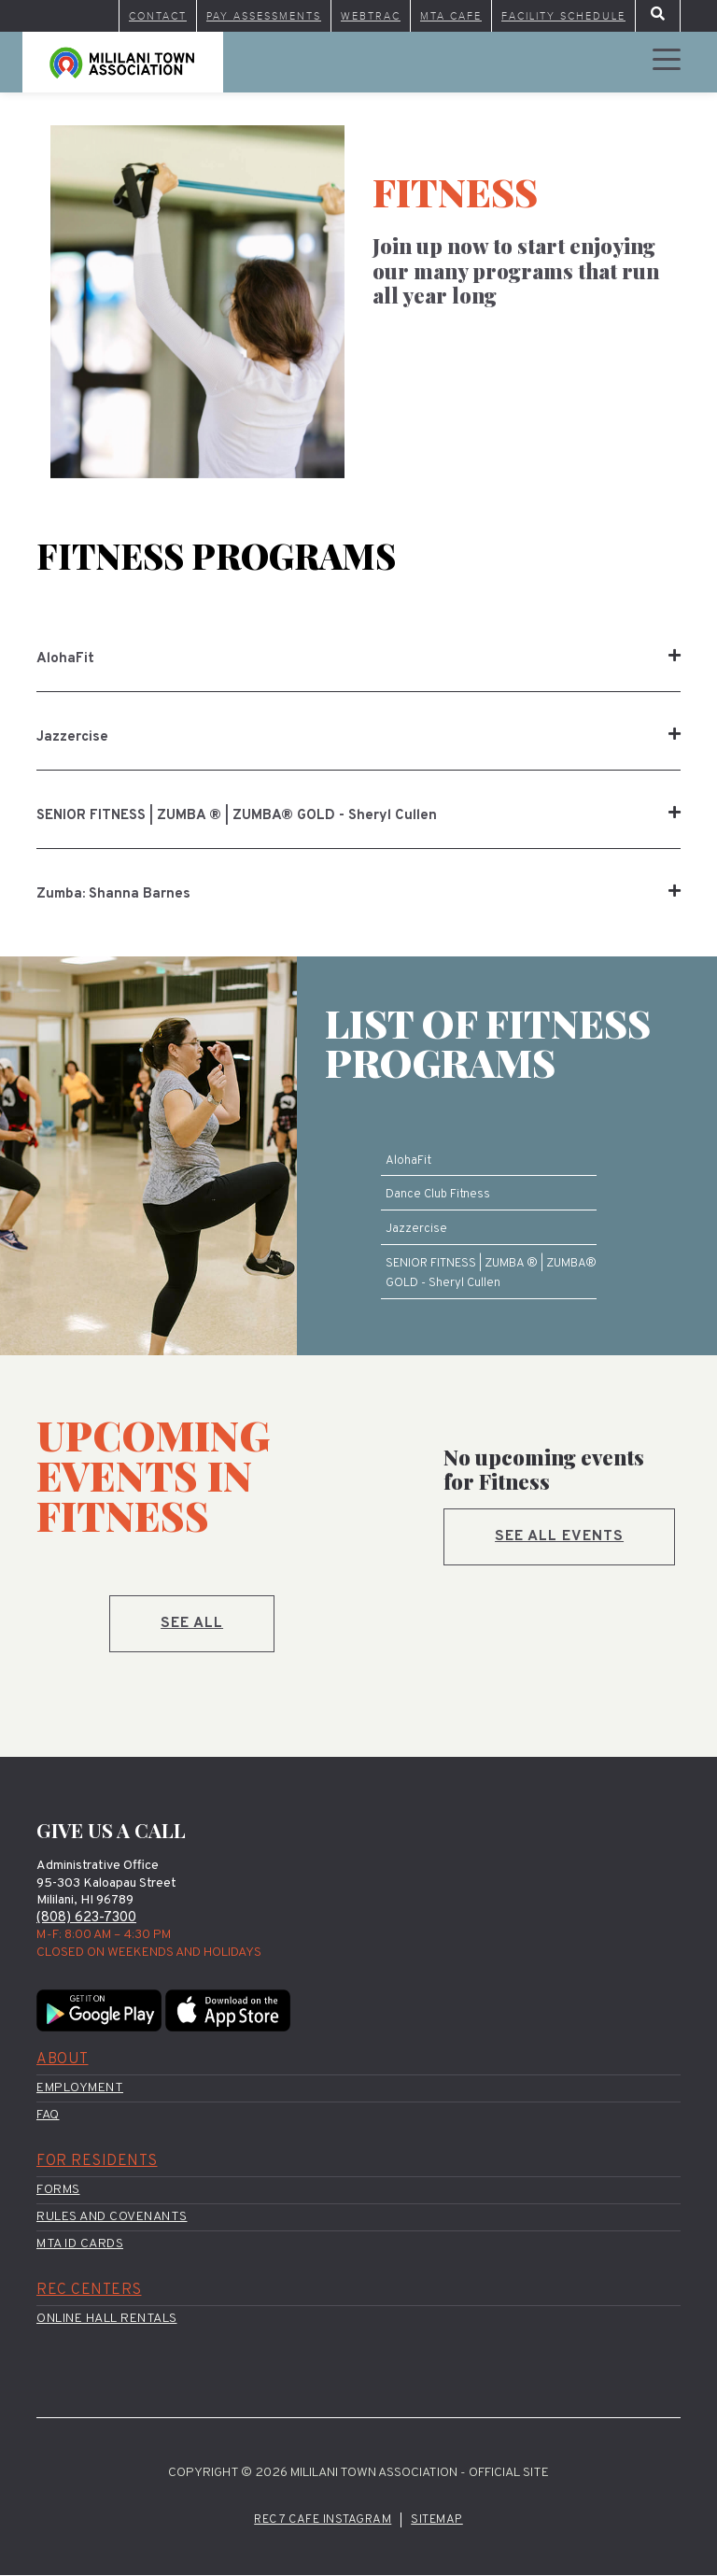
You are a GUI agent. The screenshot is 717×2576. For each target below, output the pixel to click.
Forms (58, 2190)
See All (193, 1623)
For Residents (97, 2162)
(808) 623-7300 (86, 1918)
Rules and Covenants (112, 2218)
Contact (158, 15)
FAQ (48, 2115)
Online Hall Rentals (106, 2320)
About (62, 2059)
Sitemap (437, 2519)
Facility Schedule (563, 15)
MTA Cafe (451, 15)
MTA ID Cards (79, 2245)
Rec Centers (89, 2291)
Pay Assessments (263, 15)
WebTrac (371, 15)
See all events (560, 1536)
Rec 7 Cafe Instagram (322, 2519)
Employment (79, 2088)
